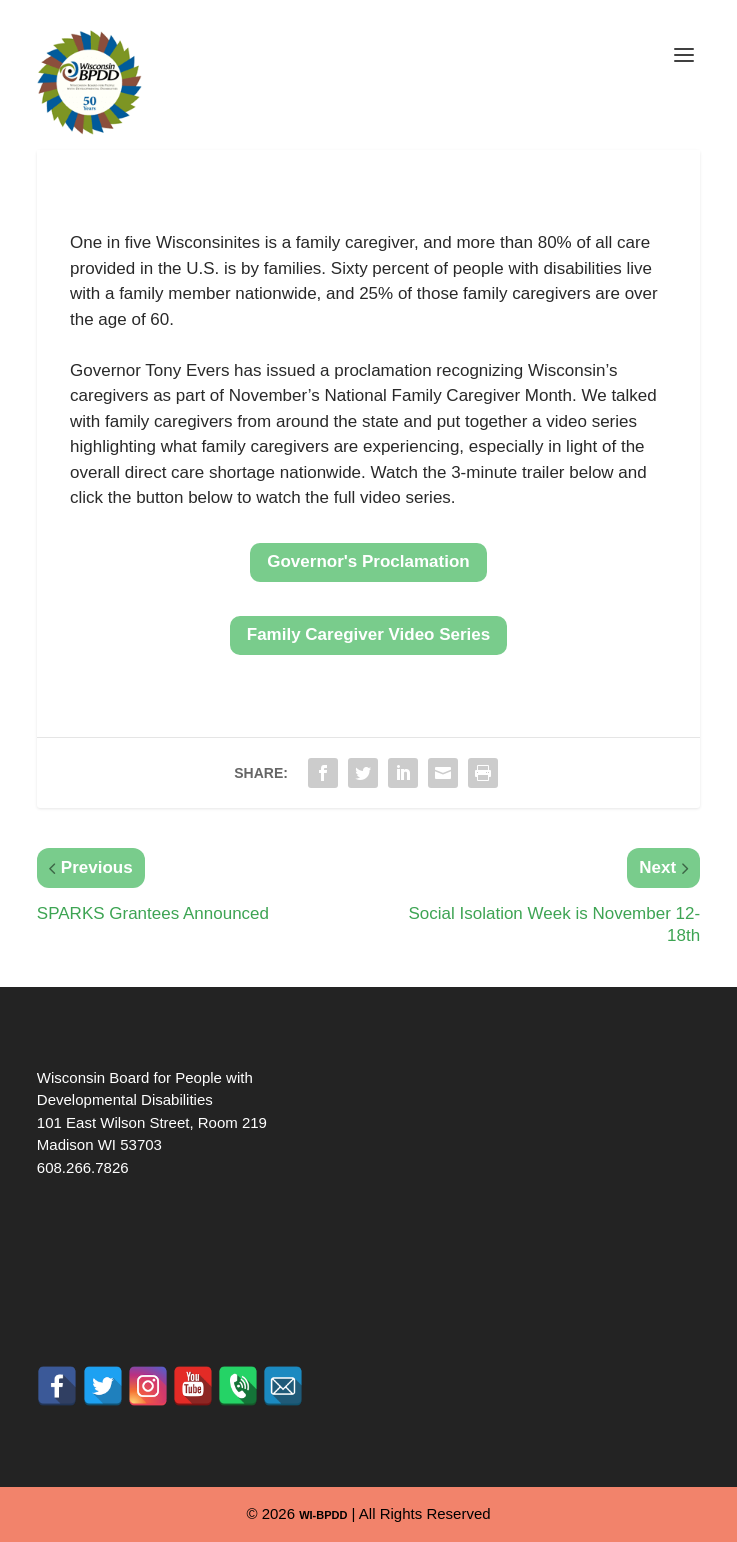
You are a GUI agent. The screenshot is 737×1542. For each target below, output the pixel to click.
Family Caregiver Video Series (368, 634)
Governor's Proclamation (368, 561)
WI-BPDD (323, 1515)
